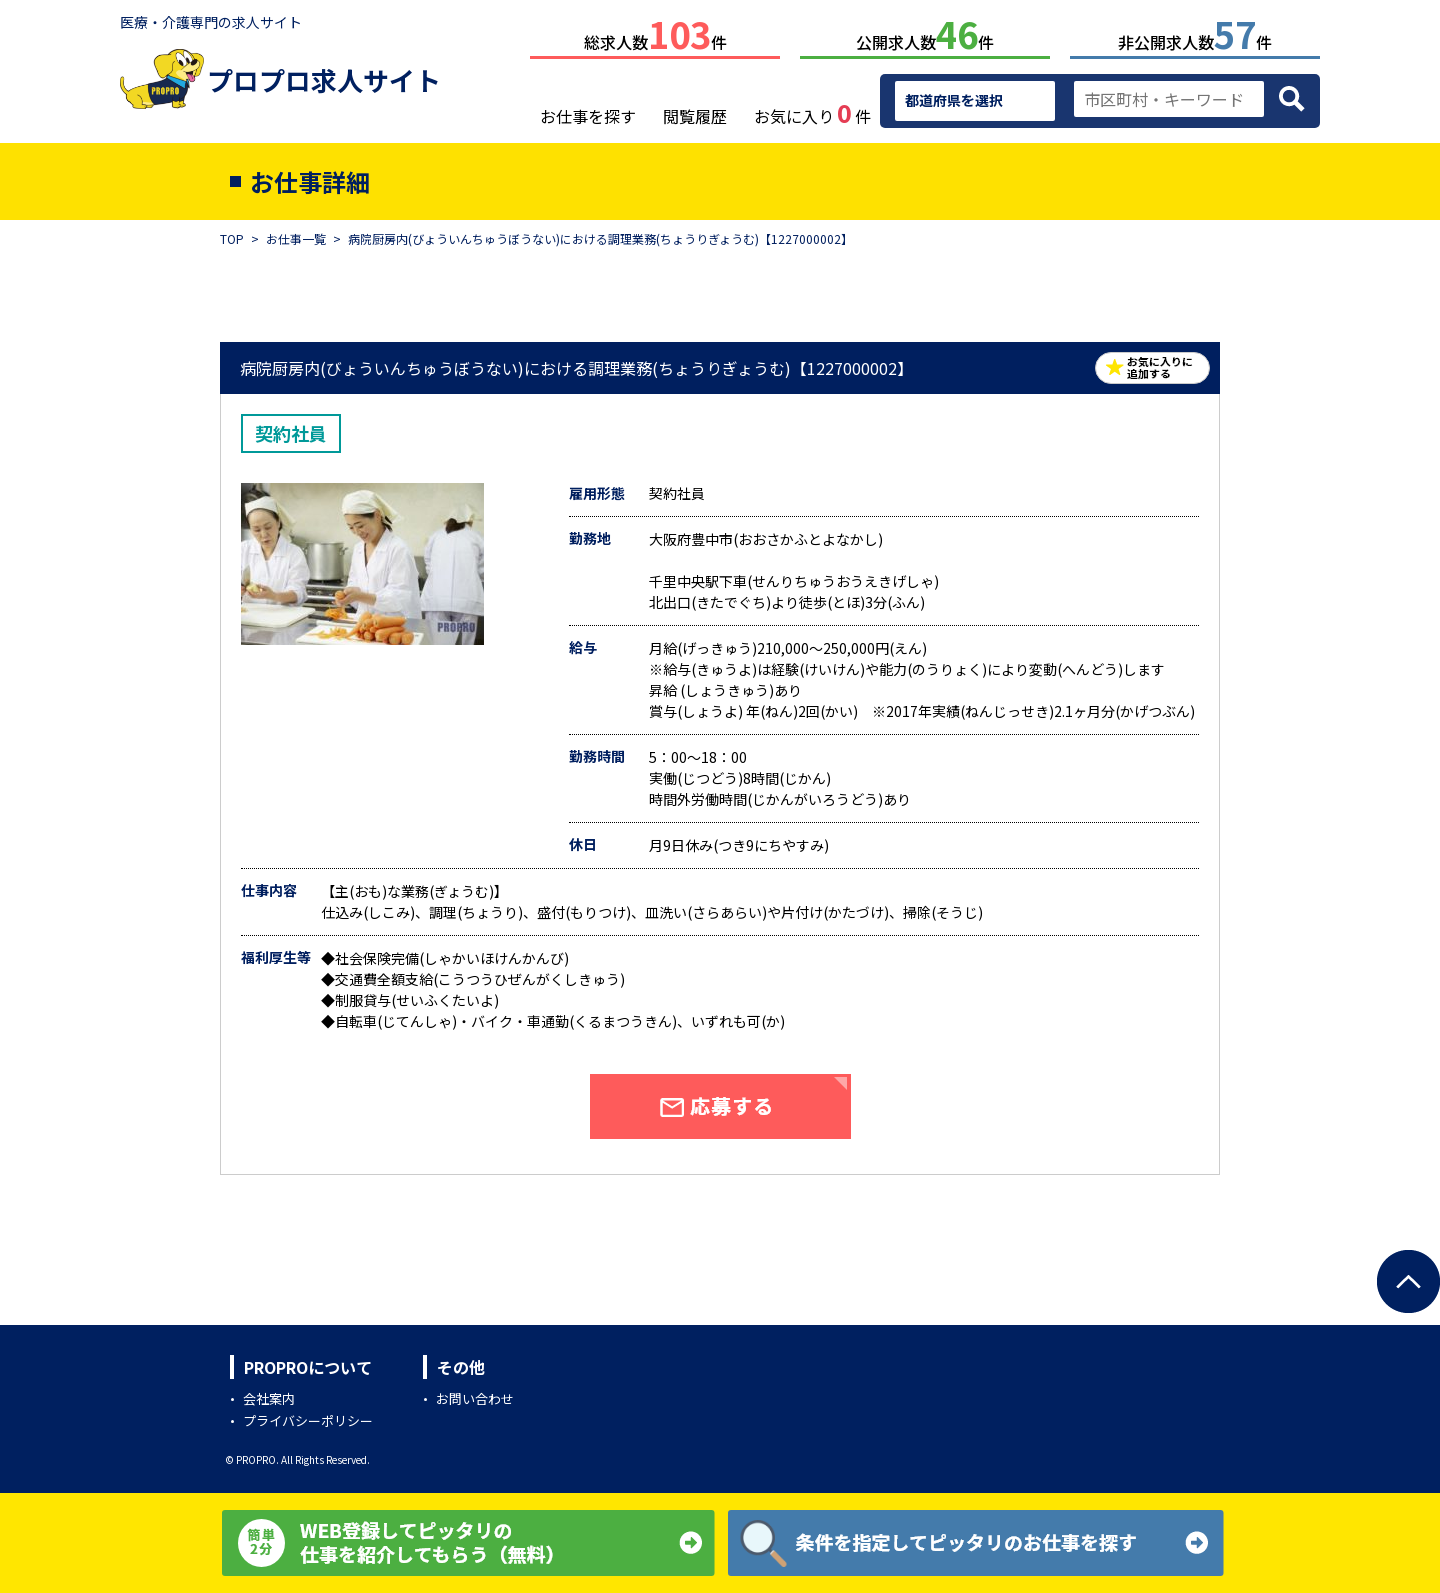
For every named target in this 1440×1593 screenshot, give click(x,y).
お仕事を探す (588, 112)
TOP (232, 234)
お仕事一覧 (296, 234)
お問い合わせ (475, 1394)
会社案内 (269, 1394)
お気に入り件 (812, 110)
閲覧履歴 (695, 112)
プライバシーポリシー (308, 1416)
